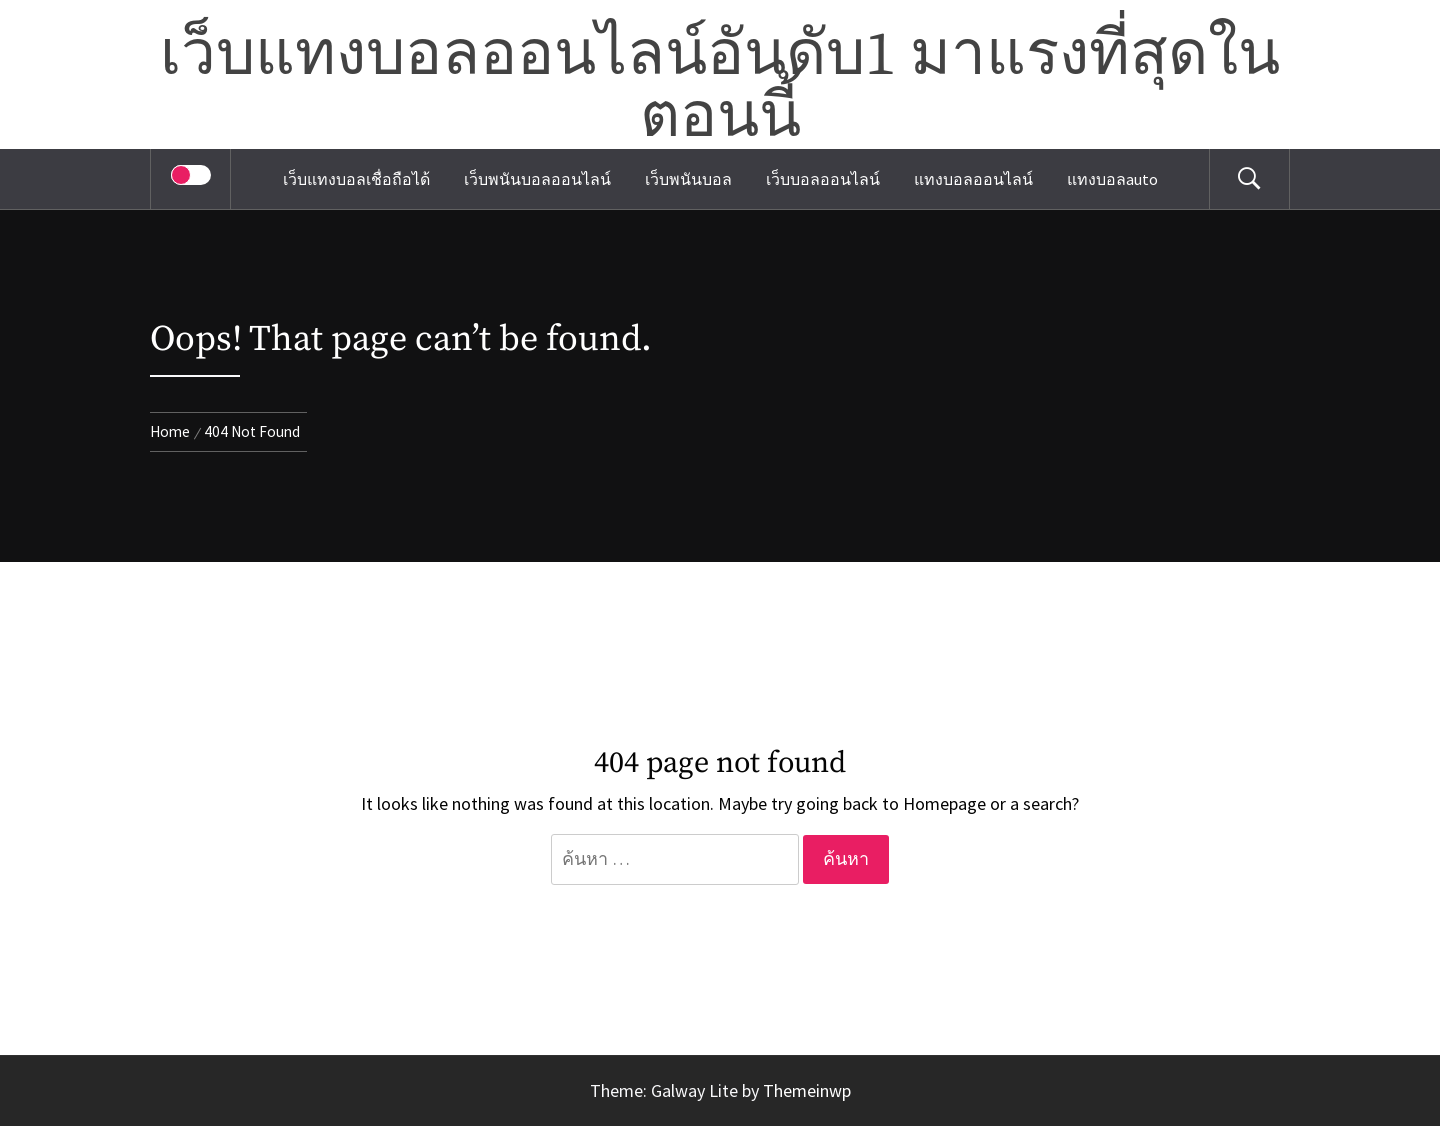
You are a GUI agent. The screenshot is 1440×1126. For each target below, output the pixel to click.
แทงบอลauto (1112, 179)
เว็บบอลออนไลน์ (823, 179)
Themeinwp (807, 1090)
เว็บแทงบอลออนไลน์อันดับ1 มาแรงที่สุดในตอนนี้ (720, 87)
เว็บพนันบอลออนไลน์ (537, 179)
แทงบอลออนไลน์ (973, 179)
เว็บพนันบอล (688, 179)
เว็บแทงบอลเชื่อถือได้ (356, 179)
